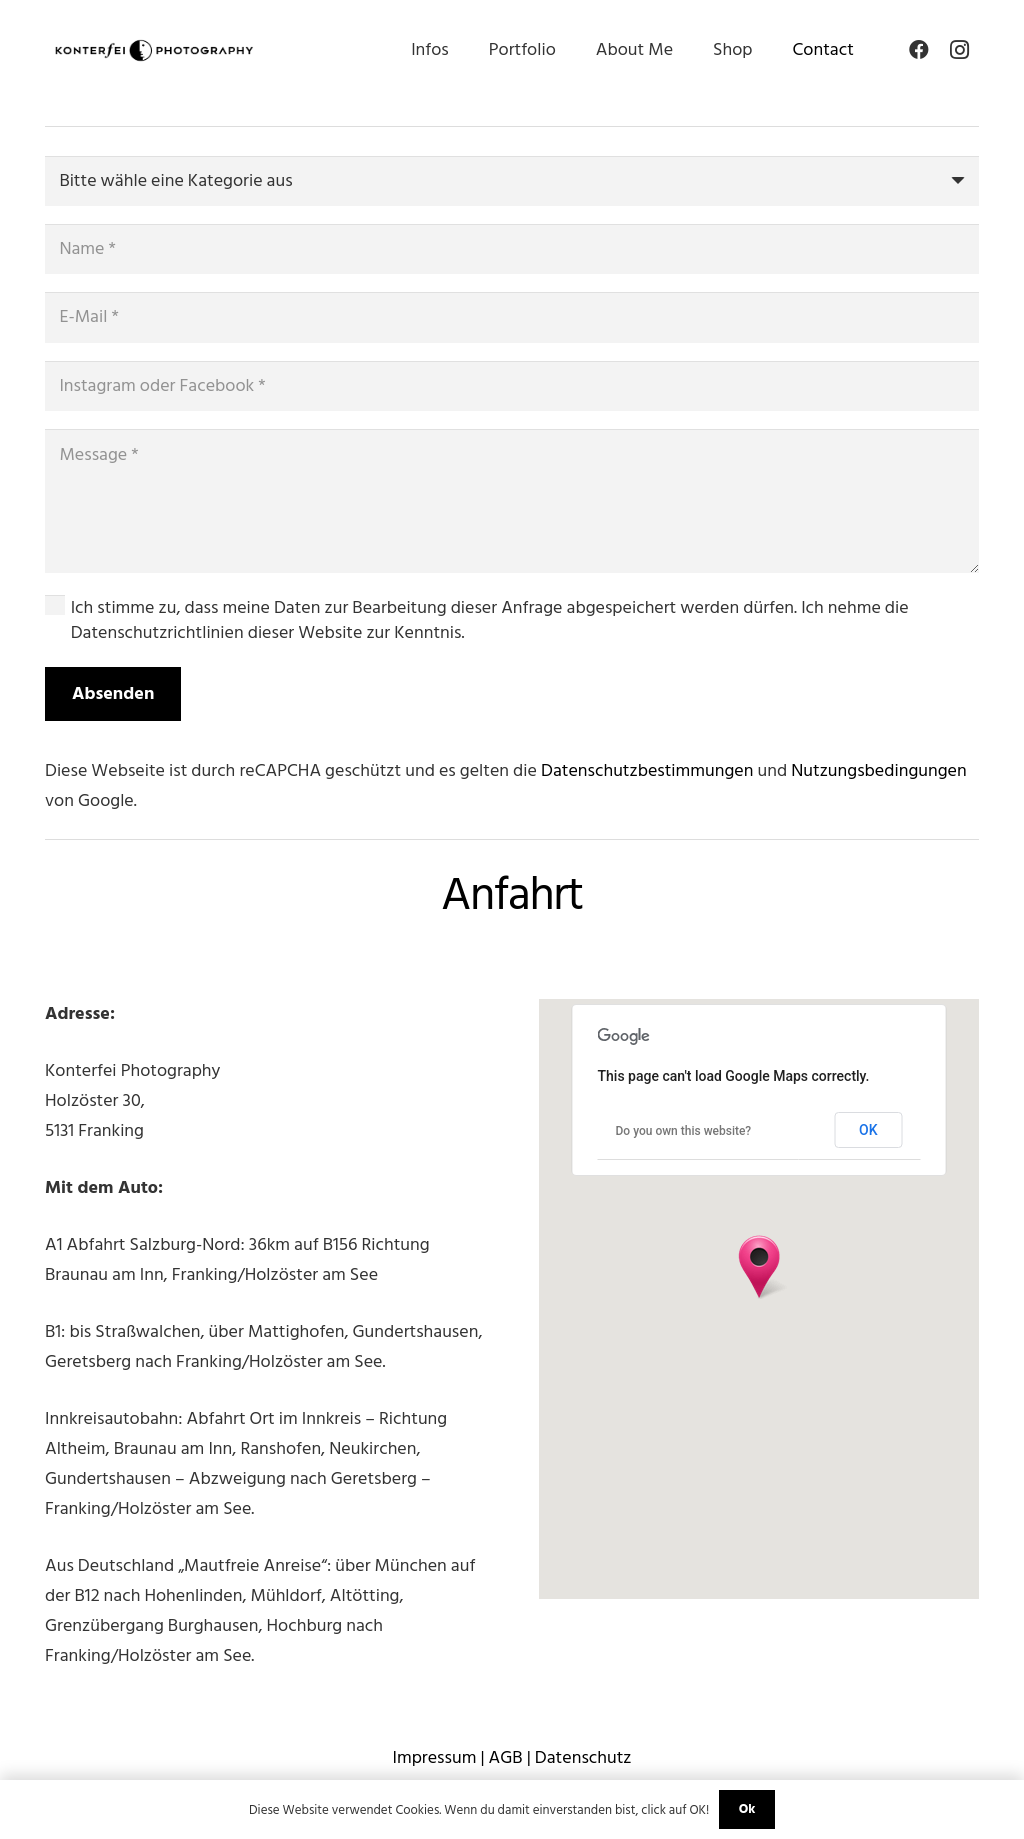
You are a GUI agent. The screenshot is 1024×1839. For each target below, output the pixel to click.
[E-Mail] (512, 317)
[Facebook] (919, 50)
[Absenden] (113, 694)
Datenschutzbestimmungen (647, 770)
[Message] (512, 501)
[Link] (154, 50)
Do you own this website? (684, 1131)
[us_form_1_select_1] (512, 181)
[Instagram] (959, 50)
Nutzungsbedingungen (878, 770)
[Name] (512, 249)
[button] (759, 1267)
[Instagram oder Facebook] (512, 386)
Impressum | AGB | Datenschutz (511, 1757)
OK (868, 1130)
